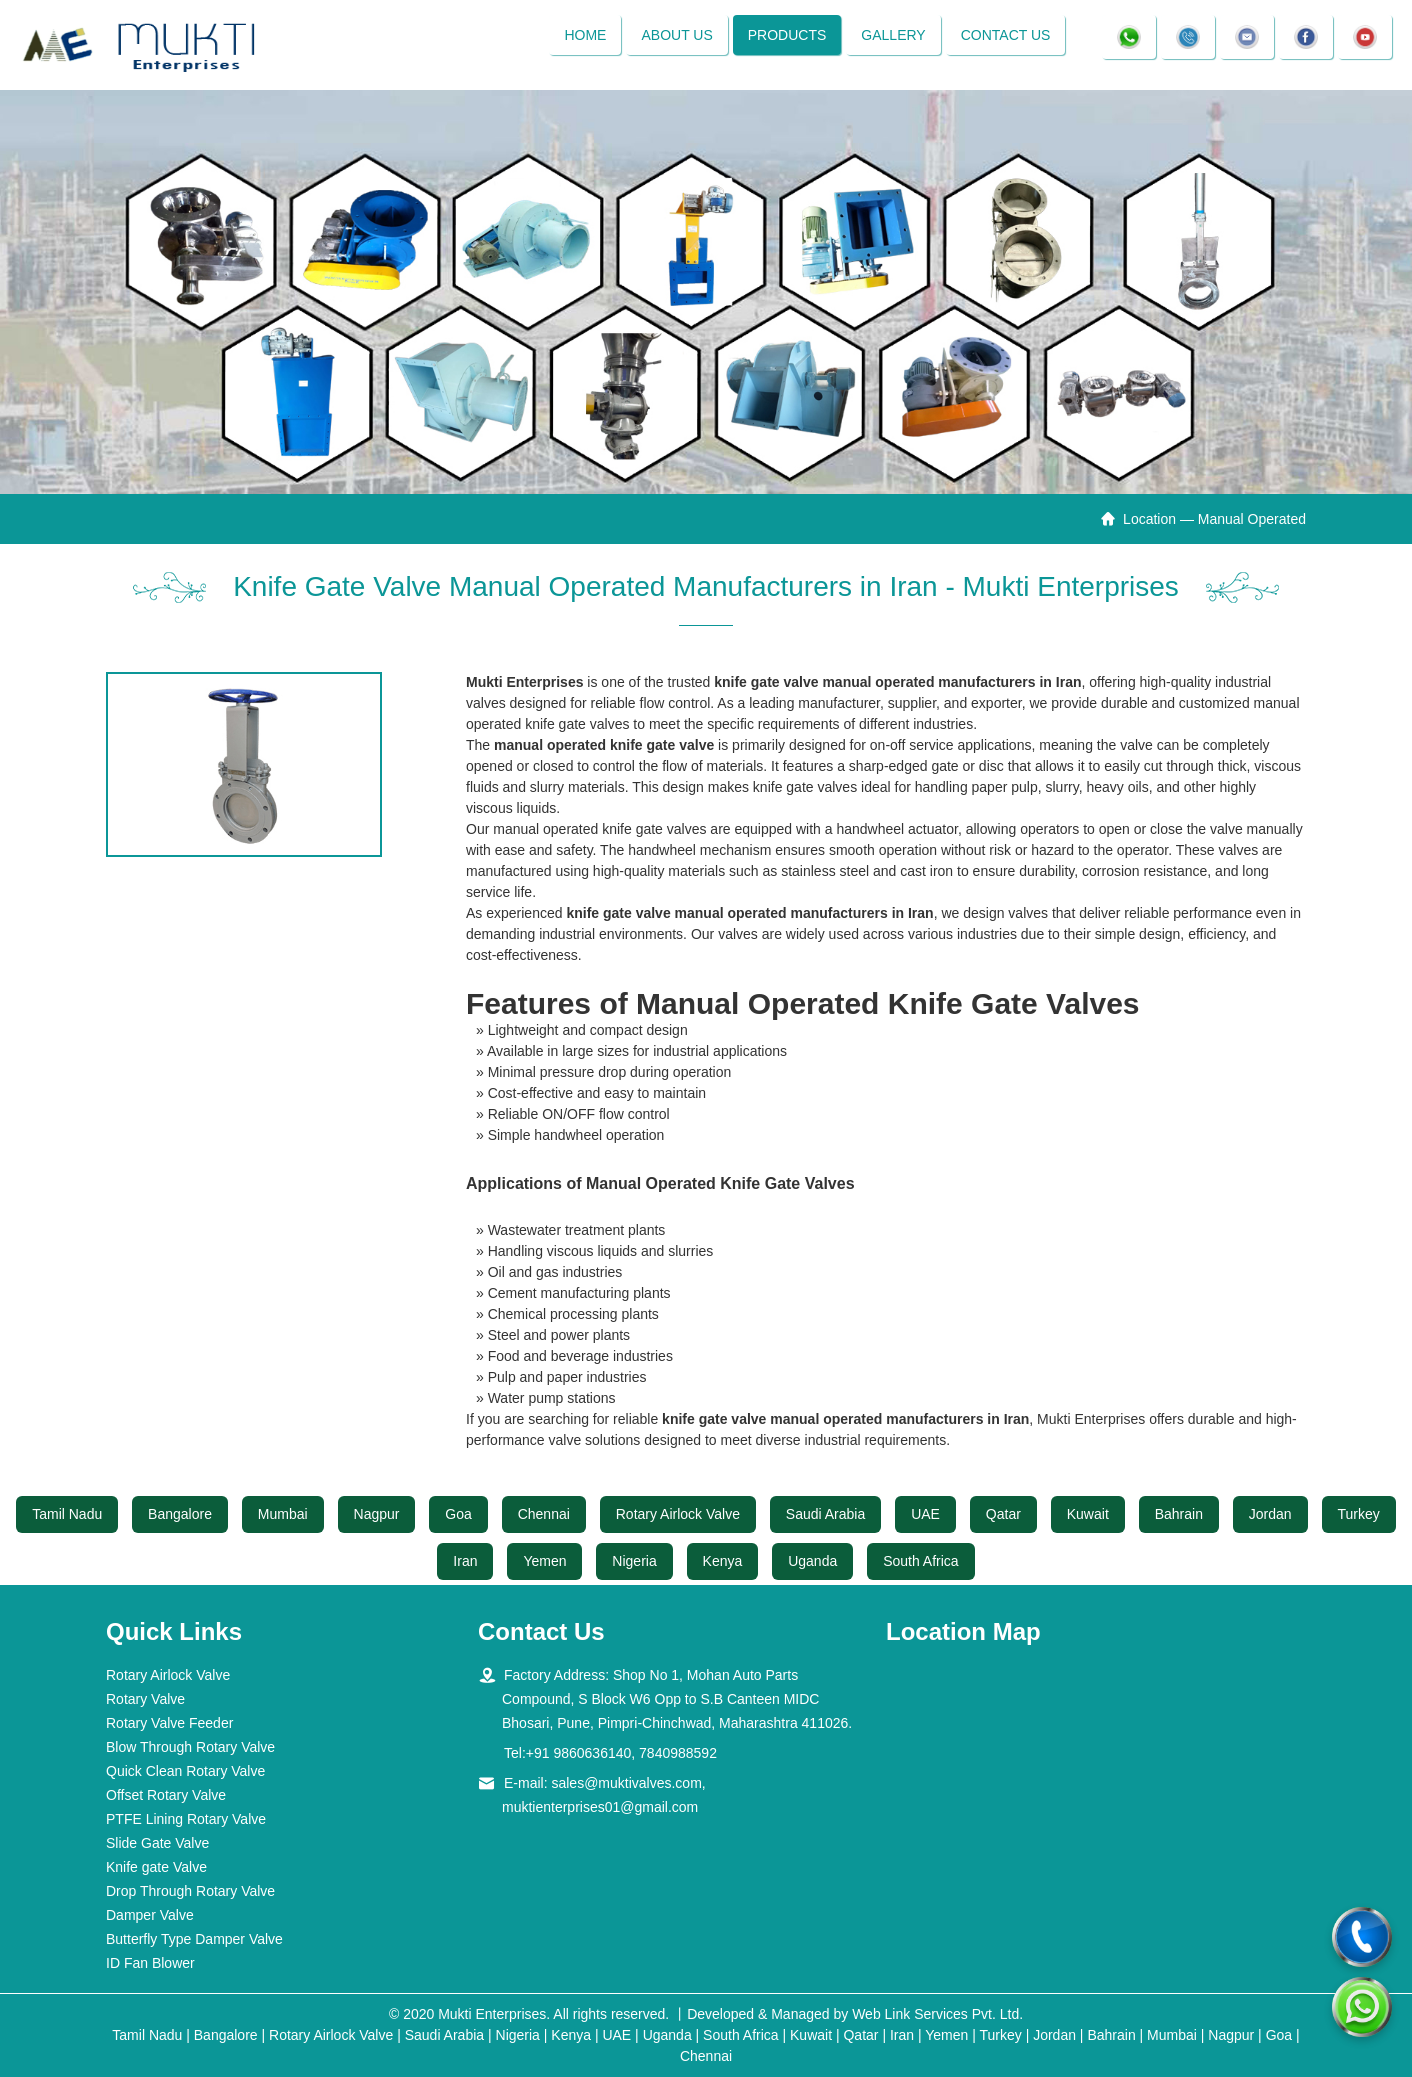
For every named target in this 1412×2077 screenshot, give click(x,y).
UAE (925, 1514)
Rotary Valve (145, 1699)
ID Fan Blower (150, 1963)
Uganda (812, 1561)
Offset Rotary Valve (166, 1795)
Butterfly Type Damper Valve (194, 1939)
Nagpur (377, 1514)
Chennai (544, 1514)
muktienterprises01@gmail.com (600, 1807)
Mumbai (283, 1514)
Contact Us (1006, 35)
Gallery (893, 35)
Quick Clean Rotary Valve (185, 1771)
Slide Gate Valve (157, 1843)
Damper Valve (150, 1915)
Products (787, 35)
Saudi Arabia (825, 1514)
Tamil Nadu (67, 1514)
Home (585, 35)
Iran (465, 1561)
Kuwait (1088, 1514)
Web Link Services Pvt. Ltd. (937, 2014)
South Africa (921, 1561)
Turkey (1359, 1514)
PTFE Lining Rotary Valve (186, 1819)
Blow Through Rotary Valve (190, 1747)
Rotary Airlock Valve (678, 1514)
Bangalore (180, 1514)
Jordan (1270, 1514)
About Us (676, 35)
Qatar (1003, 1514)
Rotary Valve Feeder (169, 1723)
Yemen (544, 1561)
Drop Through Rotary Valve (190, 1891)
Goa (458, 1514)
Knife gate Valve (156, 1867)
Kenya (723, 1561)
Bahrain (1179, 1514)
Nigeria (634, 1561)
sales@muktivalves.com (626, 1783)
